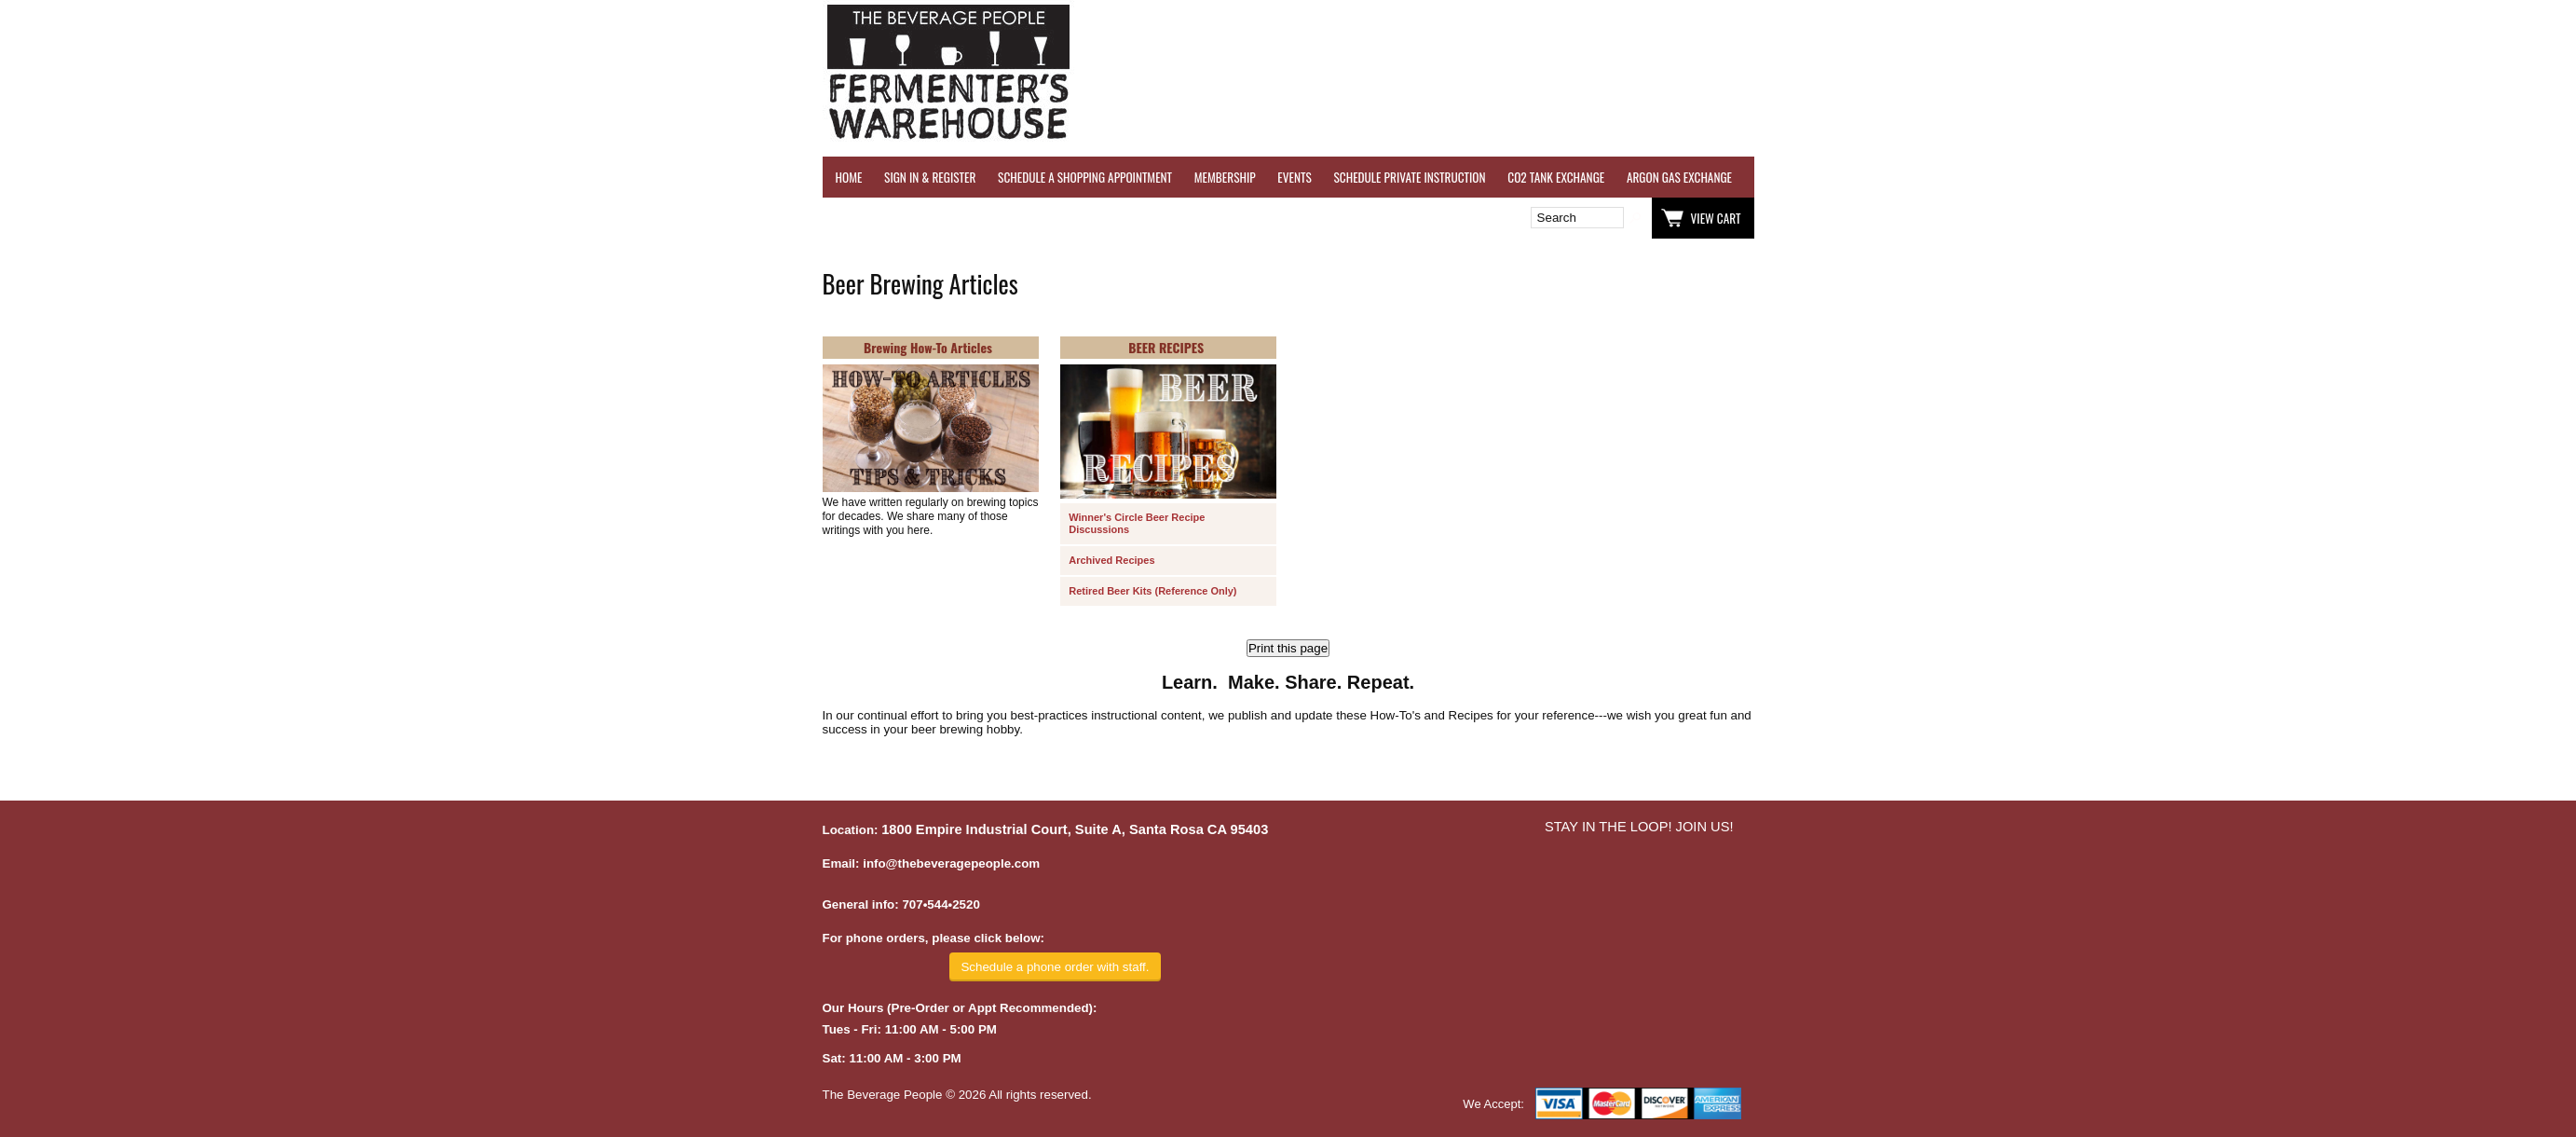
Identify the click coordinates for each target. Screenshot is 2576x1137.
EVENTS (1294, 177)
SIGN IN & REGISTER (929, 177)
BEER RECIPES (1166, 347)
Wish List (983, 218)
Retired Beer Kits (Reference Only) (1152, 590)
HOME (849, 177)
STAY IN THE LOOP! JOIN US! (1639, 826)
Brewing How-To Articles (928, 347)
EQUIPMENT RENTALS (2448, 177)
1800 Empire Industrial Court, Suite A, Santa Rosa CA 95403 (1074, 829)
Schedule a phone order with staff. (1055, 967)
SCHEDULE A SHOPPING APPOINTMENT (1085, 177)
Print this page (1288, 648)
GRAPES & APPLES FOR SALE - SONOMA (2289, 177)
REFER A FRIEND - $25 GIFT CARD (2103, 177)
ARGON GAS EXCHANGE (1679, 177)
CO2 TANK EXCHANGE (1555, 177)
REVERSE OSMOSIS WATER (1946, 177)
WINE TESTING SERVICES (1809, 177)
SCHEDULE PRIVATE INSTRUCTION (1409, 177)
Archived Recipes (1111, 560)
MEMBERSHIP (1225, 177)
